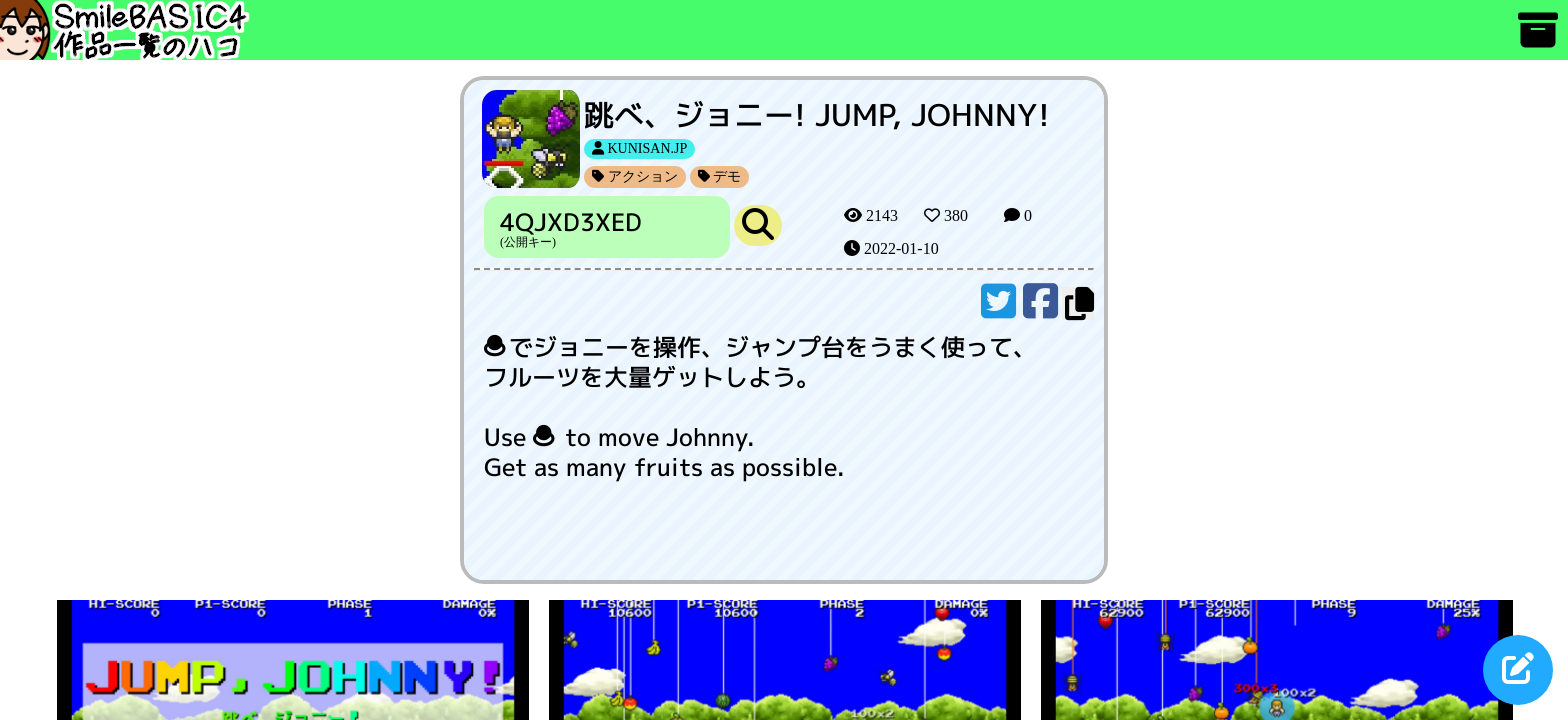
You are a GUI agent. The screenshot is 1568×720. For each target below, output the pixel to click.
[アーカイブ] (1538, 39)
